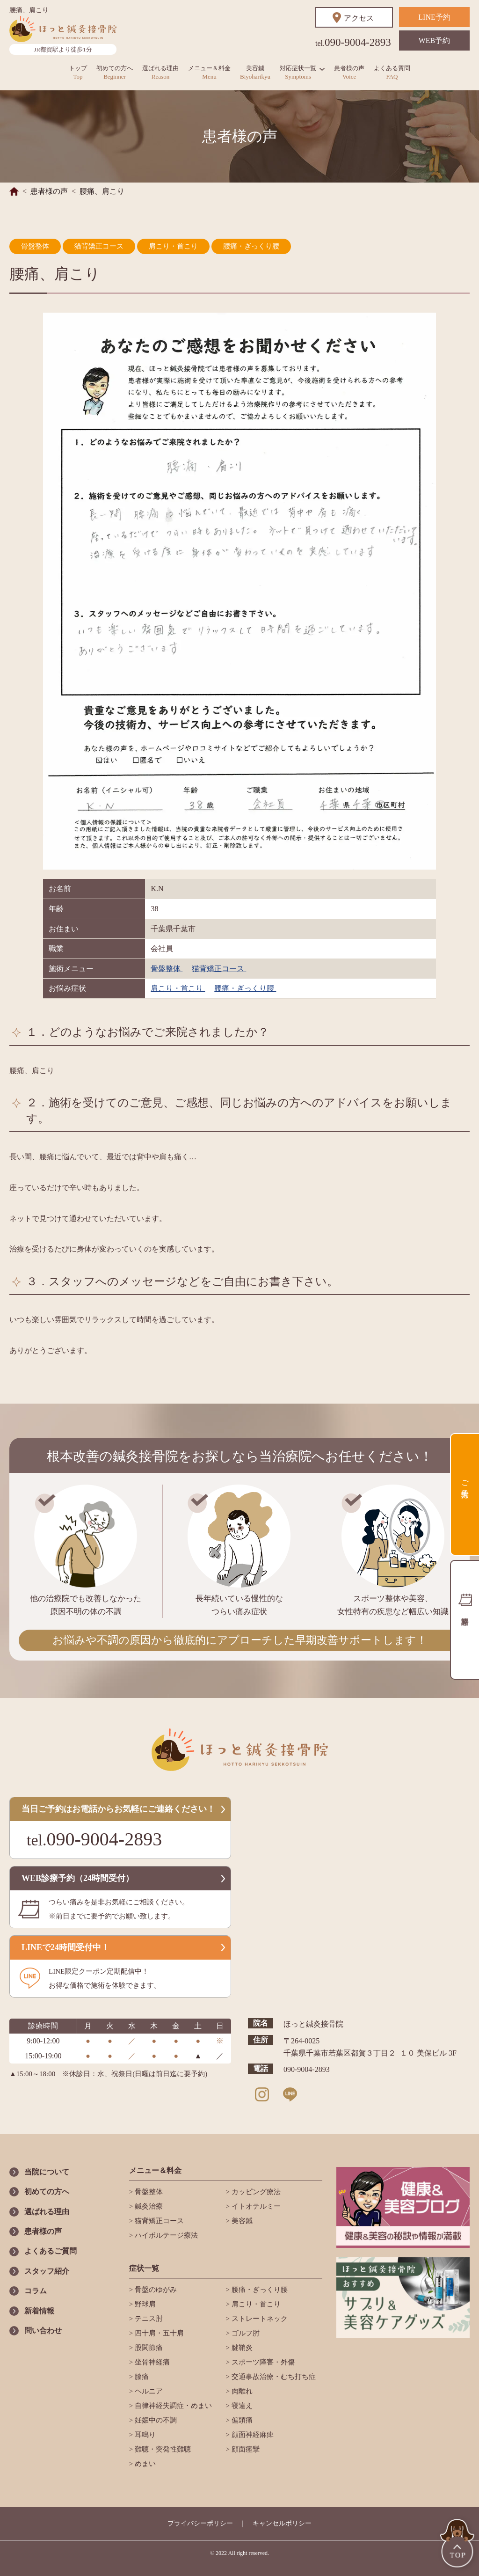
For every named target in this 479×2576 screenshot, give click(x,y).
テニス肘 (148, 2318)
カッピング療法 (255, 2191)
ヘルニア (148, 2391)
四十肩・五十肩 (158, 2333)
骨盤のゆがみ (155, 2289)
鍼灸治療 (148, 2206)
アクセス (359, 18)
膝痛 (141, 2376)
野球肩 (144, 2304)
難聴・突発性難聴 (162, 2449)
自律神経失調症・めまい (172, 2405)
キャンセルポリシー (282, 2523)
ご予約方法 (465, 1480)
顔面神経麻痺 (252, 2434)
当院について (46, 2172)
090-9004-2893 (353, 42)
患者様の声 (349, 72)
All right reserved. (248, 2553)
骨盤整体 (35, 246)
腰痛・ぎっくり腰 (251, 246)
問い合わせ (43, 2330)
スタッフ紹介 (46, 2271)
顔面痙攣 (245, 2449)
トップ (78, 72)
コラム (35, 2291)
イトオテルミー (255, 2206)
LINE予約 (434, 17)
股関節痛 (148, 2347)
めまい (144, 2463)
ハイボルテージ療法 (165, 2235)
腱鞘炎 (241, 2347)
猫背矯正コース (98, 246)
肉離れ (241, 2391)
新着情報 (39, 2311)
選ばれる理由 (160, 72)
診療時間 (464, 1620)
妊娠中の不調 (155, 2420)
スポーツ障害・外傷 (262, 2362)
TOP (458, 2544)
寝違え (241, 2405)
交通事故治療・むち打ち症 (273, 2376)
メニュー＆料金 (209, 72)
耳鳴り (144, 2434)
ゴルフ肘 (245, 2333)
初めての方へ (114, 72)
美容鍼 (255, 72)
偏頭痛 (241, 2420)
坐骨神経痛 (151, 2362)
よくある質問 (392, 72)
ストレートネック (259, 2318)
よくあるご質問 (50, 2251)
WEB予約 (434, 40)
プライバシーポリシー (200, 2523)
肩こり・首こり (173, 246)
